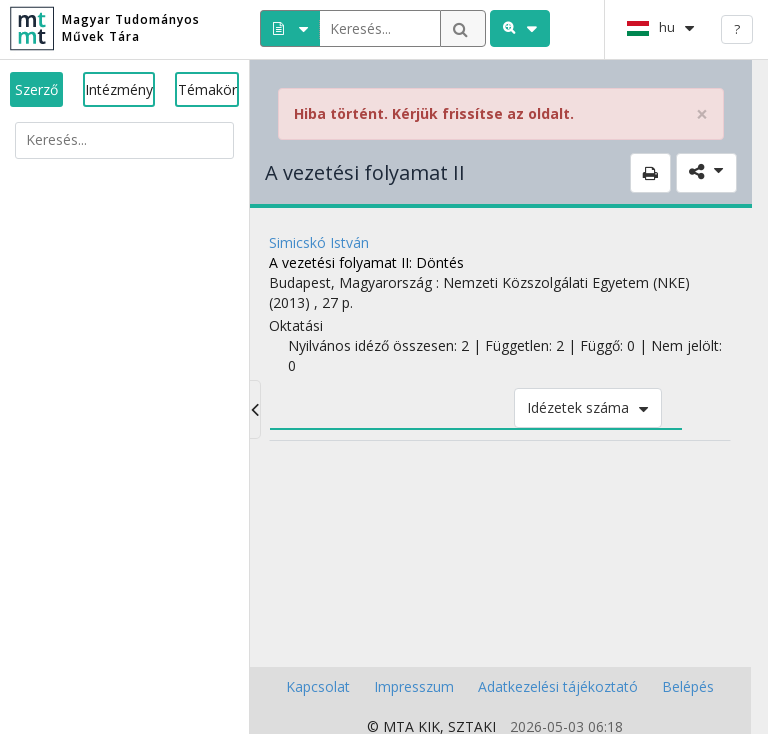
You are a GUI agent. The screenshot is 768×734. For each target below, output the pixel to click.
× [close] (702, 114)
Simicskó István (319, 242)
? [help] (737, 29)
